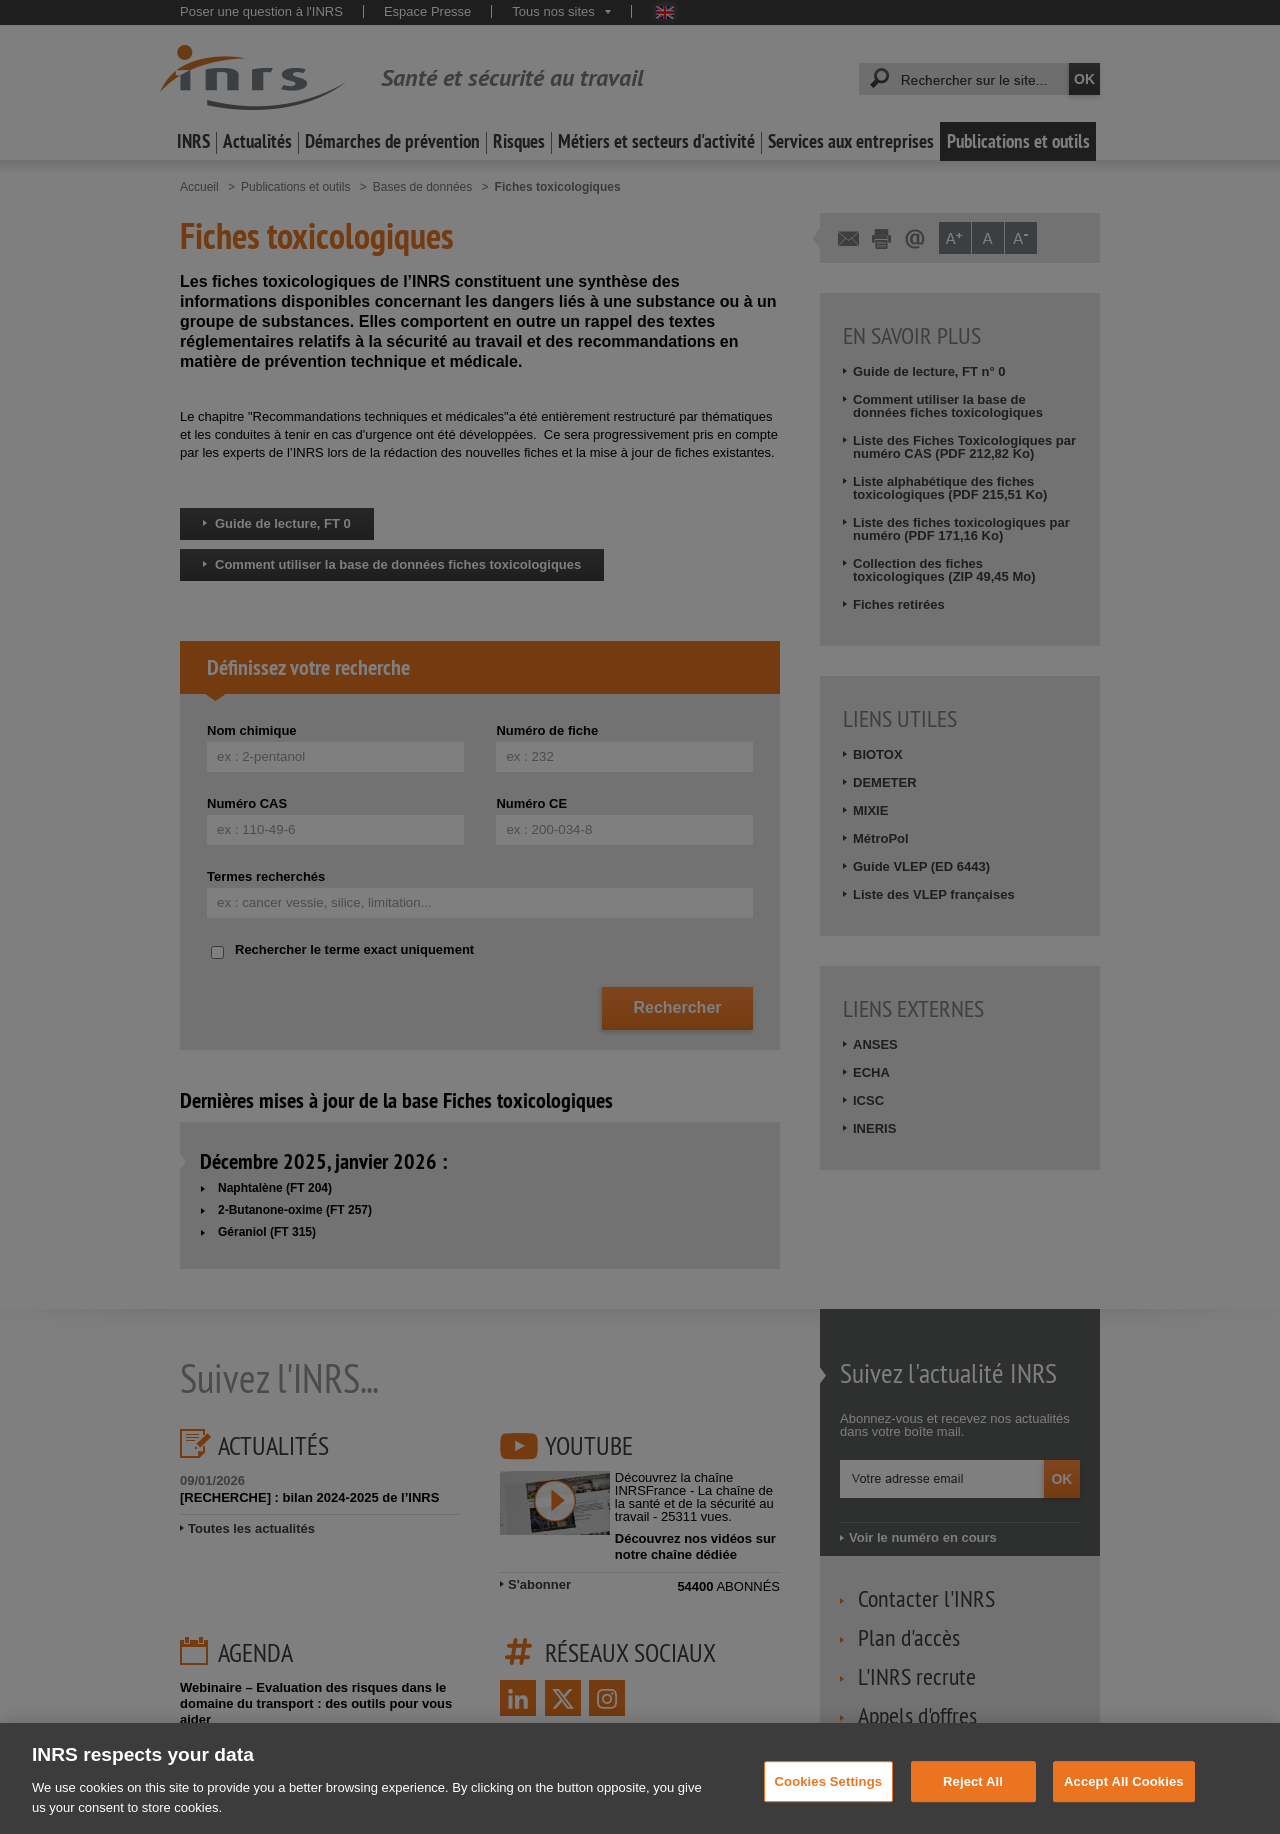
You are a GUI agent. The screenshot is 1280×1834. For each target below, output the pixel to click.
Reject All (973, 1796)
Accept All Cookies (1124, 1796)
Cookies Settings (829, 1796)
